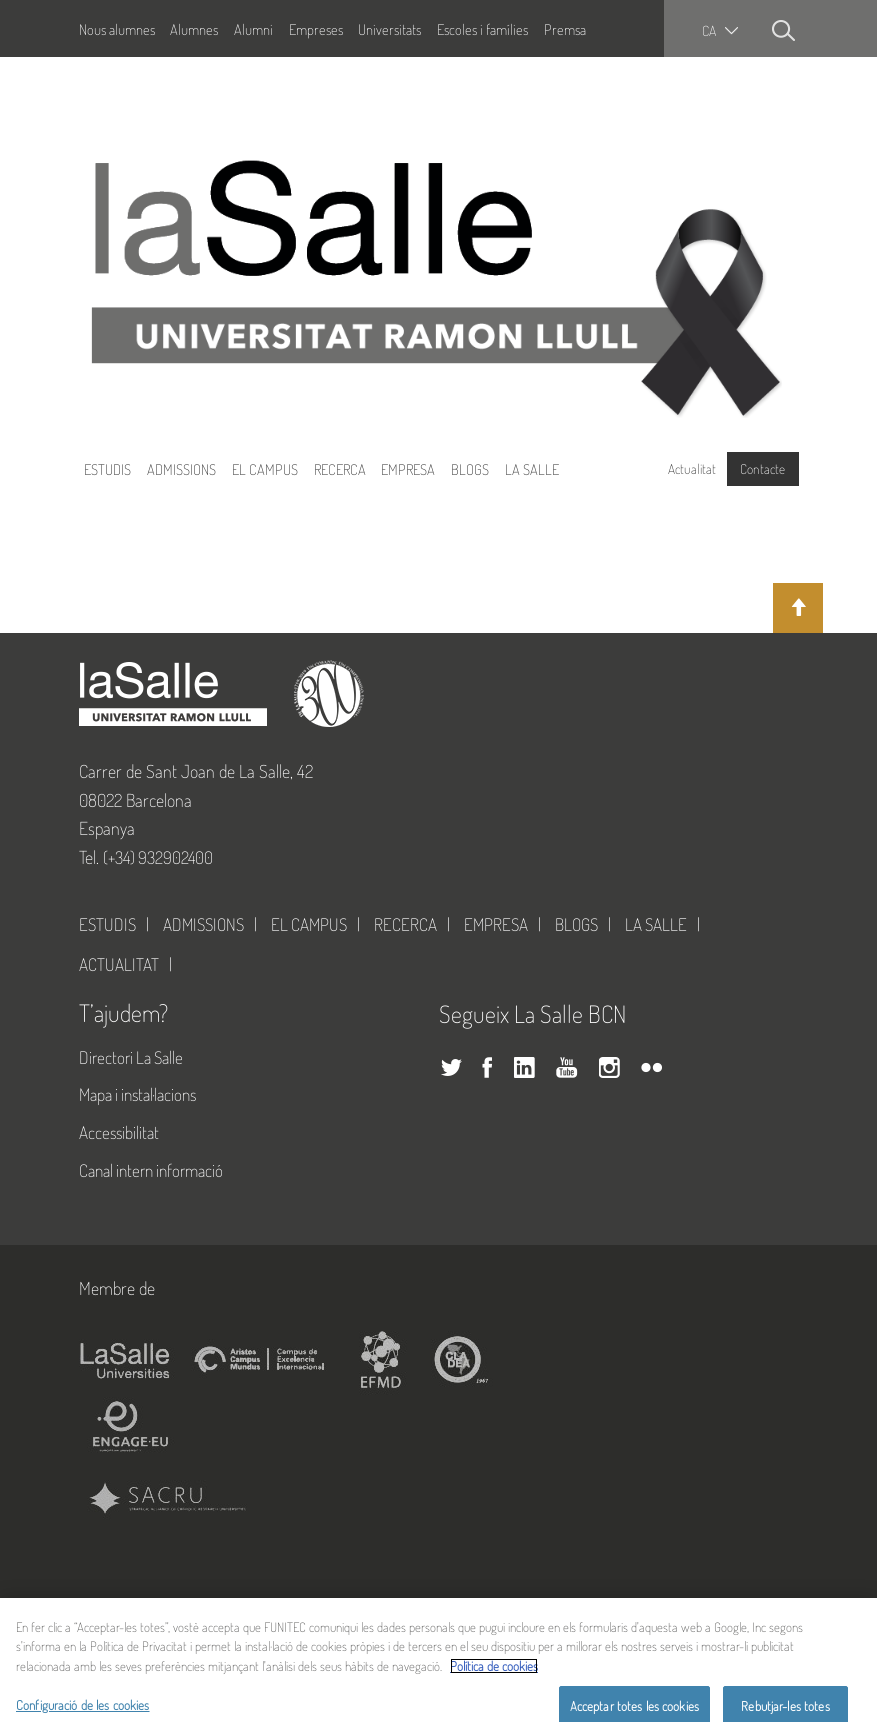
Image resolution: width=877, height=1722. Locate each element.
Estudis (107, 469)
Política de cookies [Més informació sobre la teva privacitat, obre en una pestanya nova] (494, 1679)
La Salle (532, 469)
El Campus (265, 469)
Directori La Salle (131, 1057)
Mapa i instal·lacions (137, 1094)
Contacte (762, 468)
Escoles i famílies (482, 29)
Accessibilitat (119, 1132)
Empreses (316, 29)
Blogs (470, 469)
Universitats (389, 29)
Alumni (253, 29)
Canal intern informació (151, 1170)
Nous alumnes (117, 29)
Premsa (565, 29)
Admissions (181, 469)
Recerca (340, 469)
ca (709, 30)
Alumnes (194, 29)
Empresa (408, 469)
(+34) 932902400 (158, 857)
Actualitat (692, 468)
